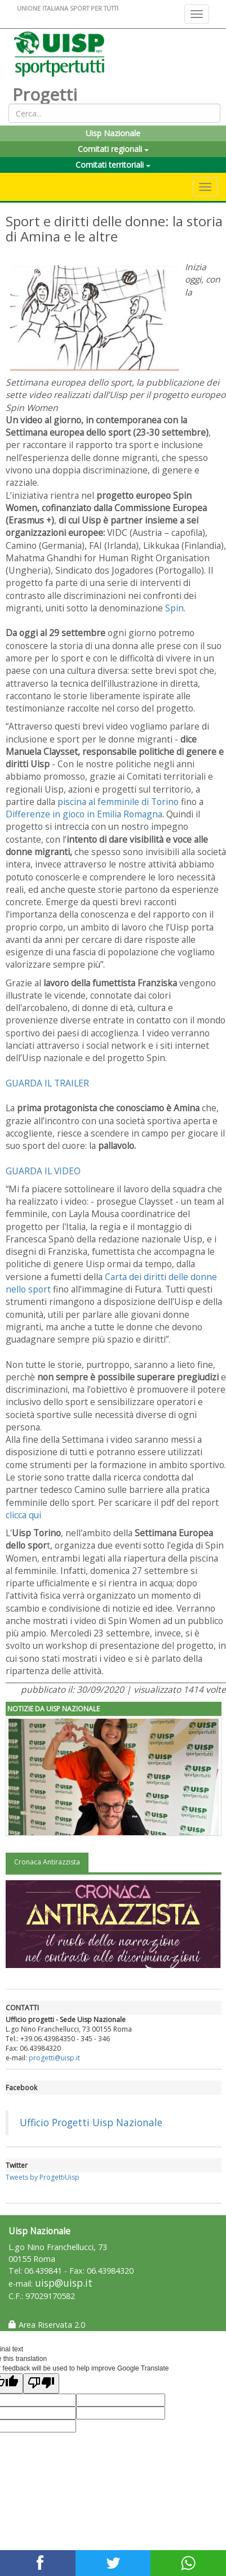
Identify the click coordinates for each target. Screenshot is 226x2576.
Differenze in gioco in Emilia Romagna (84, 814)
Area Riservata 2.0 (46, 2324)
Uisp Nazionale (113, 133)
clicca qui (23, 1515)
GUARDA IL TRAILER (47, 1083)
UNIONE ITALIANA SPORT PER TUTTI (67, 8)
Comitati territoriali (113, 164)
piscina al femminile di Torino (117, 801)
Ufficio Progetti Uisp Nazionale (91, 2122)
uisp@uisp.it (63, 2283)
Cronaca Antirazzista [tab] (47, 1862)
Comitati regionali (113, 149)
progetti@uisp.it (54, 2058)
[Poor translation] (41, 2383)
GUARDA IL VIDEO (43, 1171)
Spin (174, 608)
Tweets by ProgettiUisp (42, 2177)
